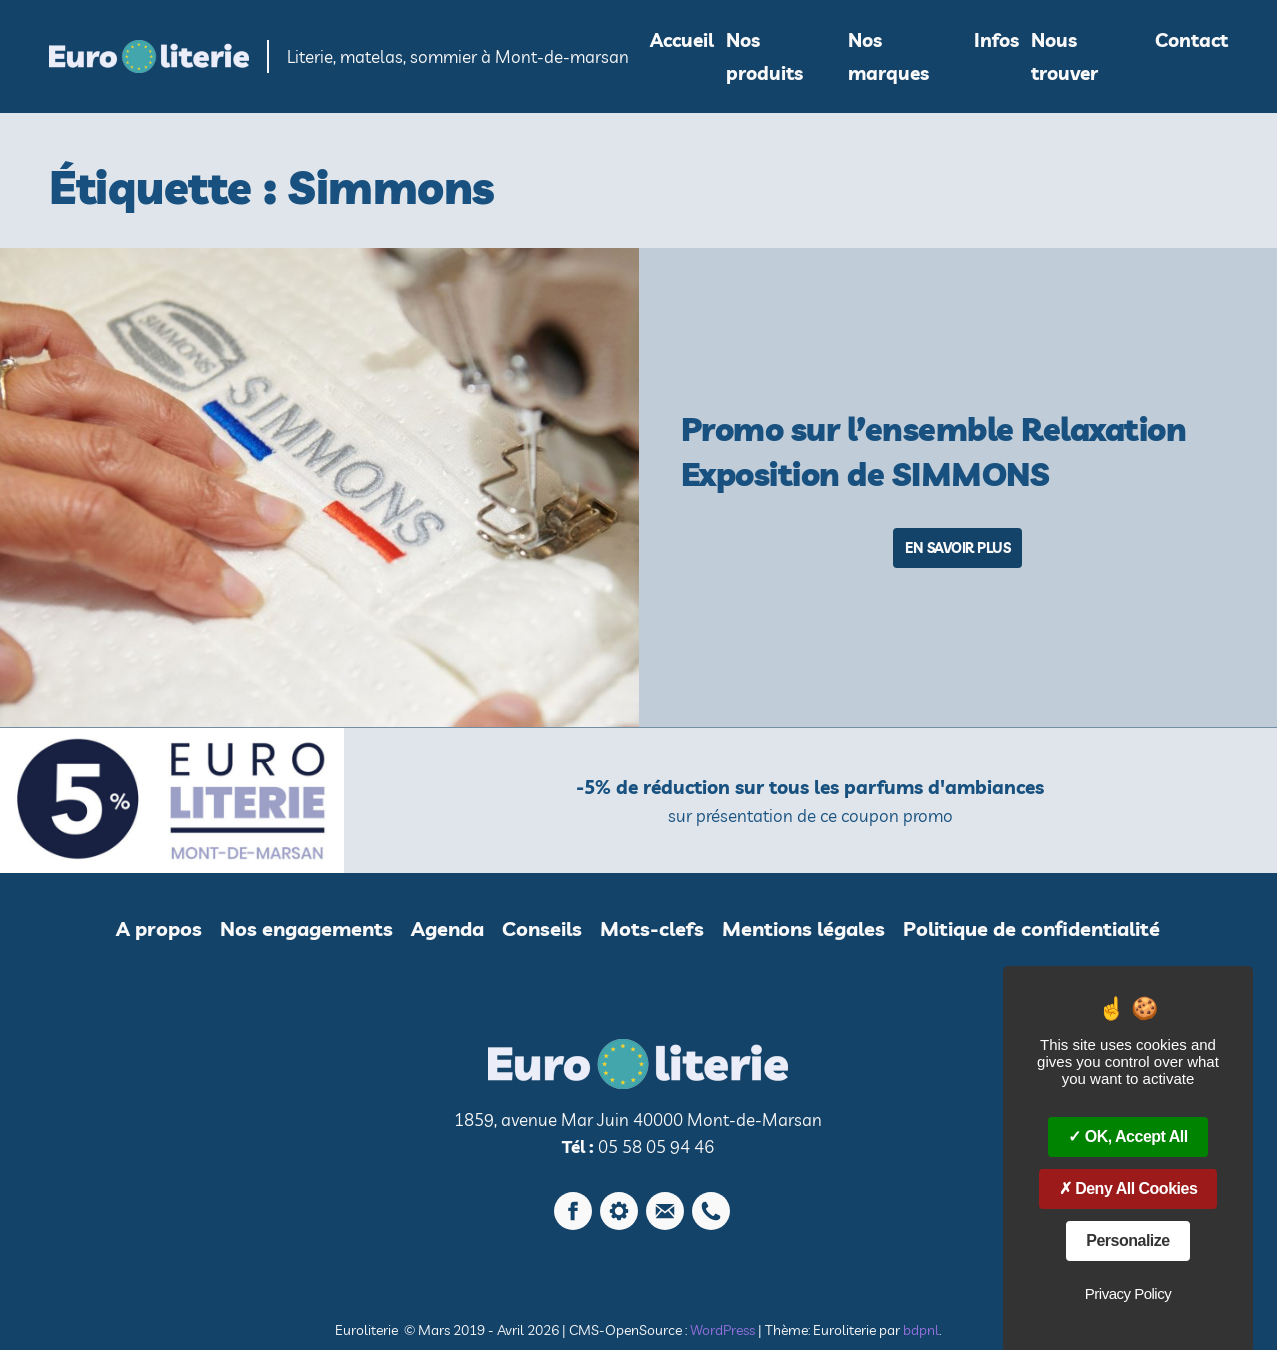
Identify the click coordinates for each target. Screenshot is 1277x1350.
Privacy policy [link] (1128, 1293)
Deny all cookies (1128, 1188)
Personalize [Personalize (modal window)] (1127, 1240)
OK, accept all (1127, 1136)
